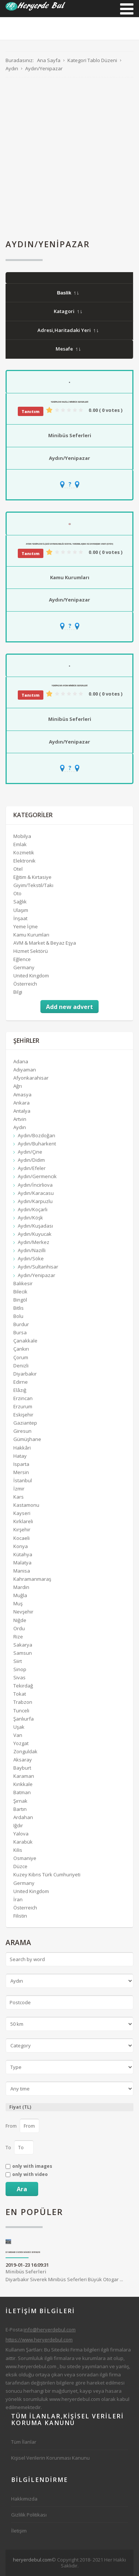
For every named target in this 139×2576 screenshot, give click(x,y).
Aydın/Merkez (33, 1242)
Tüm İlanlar (23, 2441)
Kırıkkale (23, 1784)
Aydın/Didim (31, 1160)
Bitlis (18, 1308)
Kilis (17, 1850)
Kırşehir (21, 1529)
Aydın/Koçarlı (32, 1209)
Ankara (21, 1102)
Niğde (19, 1620)
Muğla (20, 1595)
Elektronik (24, 860)
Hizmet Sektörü (30, 951)
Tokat (19, 1693)
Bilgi (17, 992)
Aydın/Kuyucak (35, 1234)
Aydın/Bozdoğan (36, 1135)
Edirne (20, 1382)
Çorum (20, 1357)
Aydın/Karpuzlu (35, 1201)
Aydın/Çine (30, 1151)
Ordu (19, 1628)
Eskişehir (23, 1414)
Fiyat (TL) (20, 2107)
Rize (18, 1636)
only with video (30, 2174)
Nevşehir (23, 1611)
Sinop (19, 1669)
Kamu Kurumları (69, 577)
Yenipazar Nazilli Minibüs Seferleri (69, 402)
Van (17, 1735)
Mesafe (68, 348)
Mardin (21, 1587)
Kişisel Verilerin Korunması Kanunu (50, 2457)
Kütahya (22, 1554)
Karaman (23, 1776)
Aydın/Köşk (30, 1217)
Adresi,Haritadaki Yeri (67, 330)
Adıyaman (24, 1069)
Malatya (22, 1562)
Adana (20, 1061)
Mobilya (22, 836)
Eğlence (22, 959)
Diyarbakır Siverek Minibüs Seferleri (23, 2252)
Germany (23, 967)
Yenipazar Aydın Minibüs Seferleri (69, 685)
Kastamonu (26, 1505)
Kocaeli (21, 1538)
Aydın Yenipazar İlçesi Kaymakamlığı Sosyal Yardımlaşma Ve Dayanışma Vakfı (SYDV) (69, 544)
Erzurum (22, 1406)
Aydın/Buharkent (37, 1143)
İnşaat (20, 918)
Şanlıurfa (23, 1718)
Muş (18, 1603)
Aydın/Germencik (37, 1176)
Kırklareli (23, 1521)
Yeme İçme (25, 926)
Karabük (23, 1841)
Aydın (19, 1127)
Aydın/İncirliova (35, 1184)
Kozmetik (23, 852)
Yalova (21, 1833)
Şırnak (20, 1801)
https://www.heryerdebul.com (39, 2339)
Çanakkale (25, 1340)
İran (18, 1899)
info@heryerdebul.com (50, 2329)
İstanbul (22, 1480)
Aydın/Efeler (32, 1168)
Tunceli (21, 1710)
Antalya (21, 1111)
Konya (20, 1546)
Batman (22, 1792)
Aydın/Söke (31, 1258)
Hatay (20, 1456)
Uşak (18, 1727)
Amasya (22, 1094)
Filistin (20, 1915)
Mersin (21, 1472)
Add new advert (69, 1007)
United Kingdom (31, 975)
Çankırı (21, 1348)
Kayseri (21, 1513)
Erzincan (23, 1398)
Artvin (19, 1119)
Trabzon (22, 1702)
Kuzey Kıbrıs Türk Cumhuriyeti (46, 1874)
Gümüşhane (27, 1439)
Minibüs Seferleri (69, 435)
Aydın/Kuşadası (35, 1225)
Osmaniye (24, 1858)
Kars (18, 1496)
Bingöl (20, 1299)
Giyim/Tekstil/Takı (33, 885)
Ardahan (23, 1817)
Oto (17, 893)
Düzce (20, 1866)
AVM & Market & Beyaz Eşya (44, 942)
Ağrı (17, 1086)
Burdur (21, 1324)
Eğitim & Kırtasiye (32, 877)
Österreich (25, 983)
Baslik (68, 293)
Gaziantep (25, 1422)
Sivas (19, 1677)
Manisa (21, 1570)
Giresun (22, 1431)
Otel (18, 868)
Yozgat (21, 1743)
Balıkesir (23, 1283)
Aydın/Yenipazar (69, 458)
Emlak (20, 844)
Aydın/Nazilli (32, 1250)
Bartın (20, 1809)
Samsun (22, 1653)
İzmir (18, 1488)
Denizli (21, 1365)
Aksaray (22, 1759)
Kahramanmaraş (32, 1579)
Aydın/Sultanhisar (38, 1266)
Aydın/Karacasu (36, 1193)
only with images (32, 2166)
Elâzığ (19, 1390)
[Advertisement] (69, 158)
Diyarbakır (25, 1373)
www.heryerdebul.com (31, 2366)
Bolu (18, 1316)
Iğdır (18, 1825)
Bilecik (20, 1291)
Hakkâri (22, 1447)
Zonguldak (25, 1751)
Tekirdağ (23, 1685)
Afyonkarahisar (31, 1077)
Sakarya (22, 1644)
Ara (22, 2189)
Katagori (68, 311)
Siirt (17, 1661)
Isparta (21, 1464)
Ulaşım (20, 910)
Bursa (20, 1332)
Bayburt (22, 1767)
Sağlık (20, 901)
